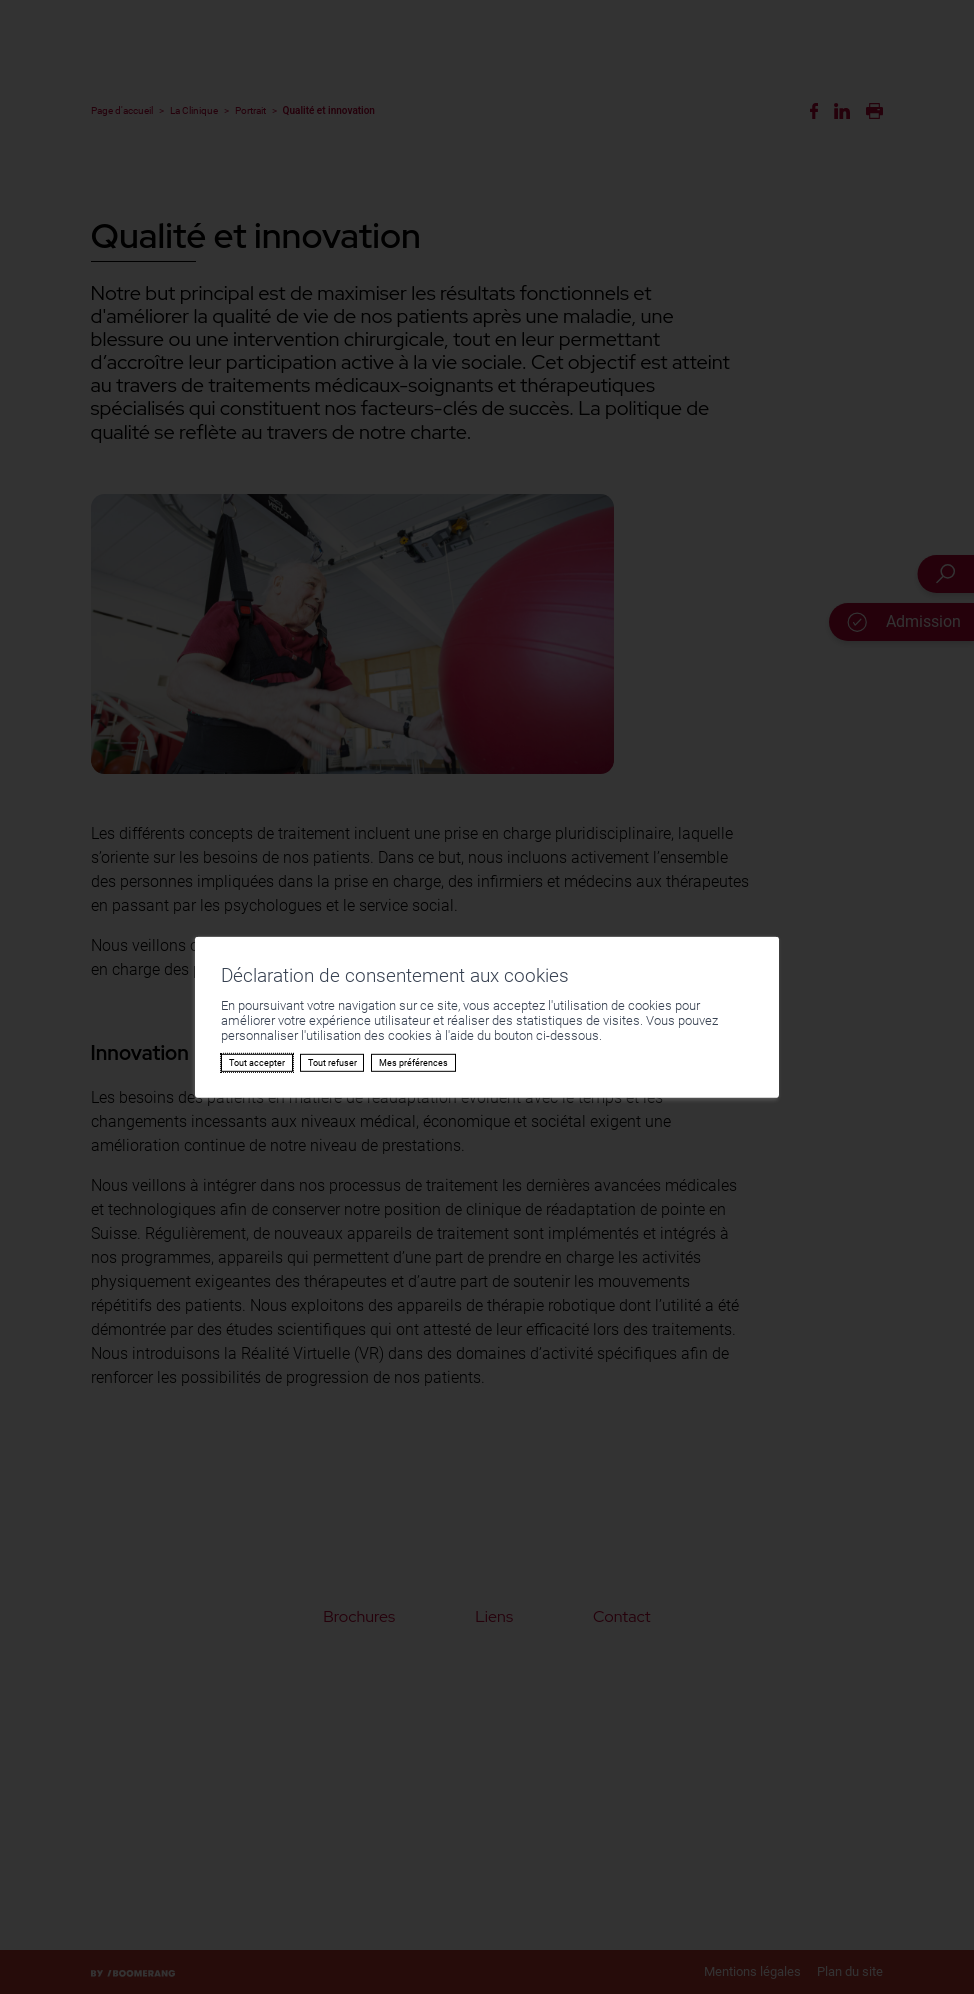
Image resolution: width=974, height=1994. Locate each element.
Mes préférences (413, 1063)
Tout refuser (332, 1063)
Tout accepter (257, 1063)
